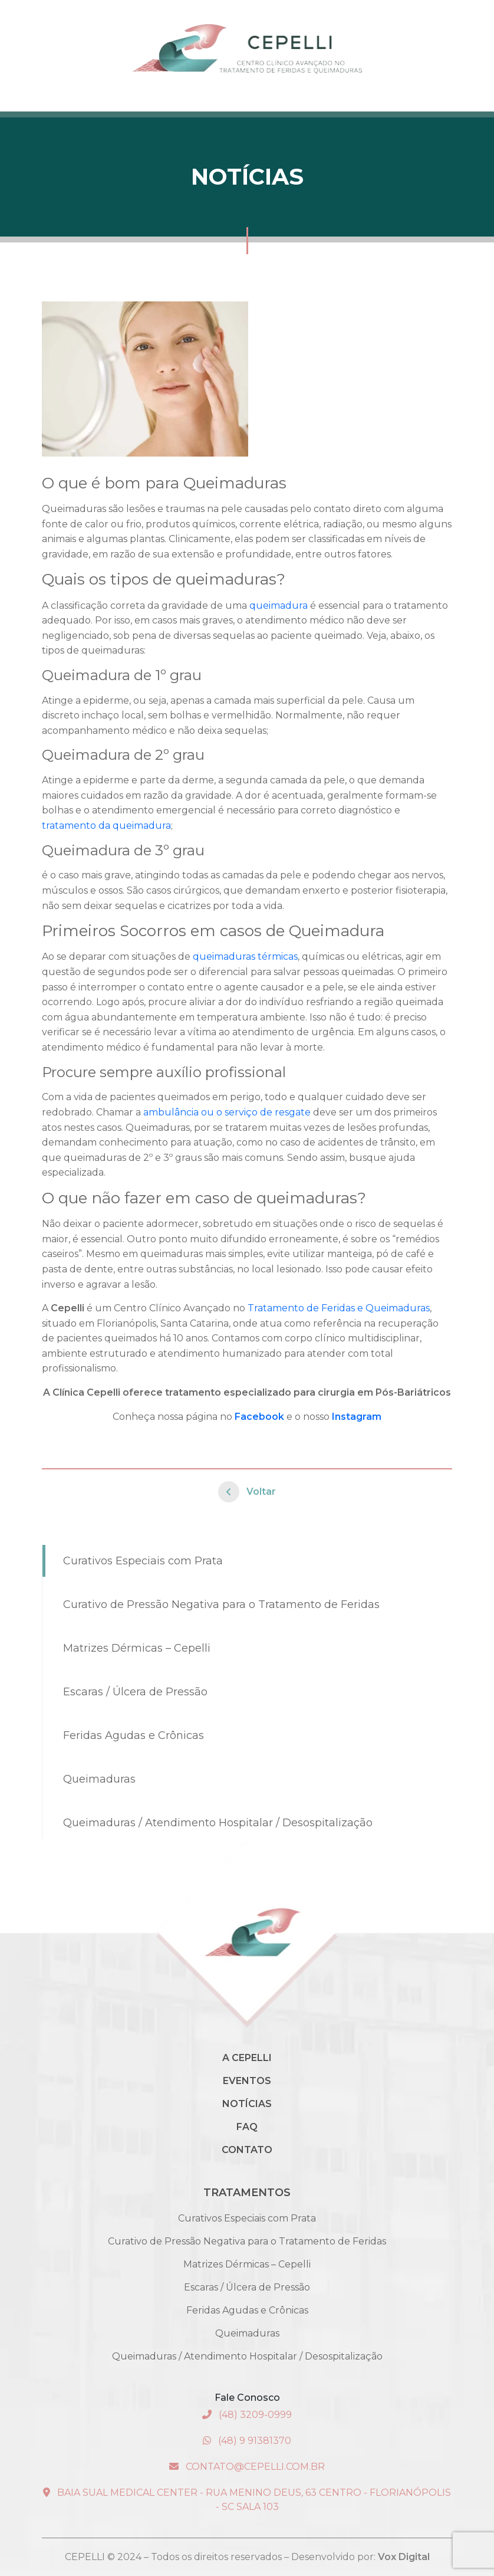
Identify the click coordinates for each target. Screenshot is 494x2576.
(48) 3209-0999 (247, 2414)
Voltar (247, 1491)
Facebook (259, 1416)
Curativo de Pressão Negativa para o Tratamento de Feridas (221, 1604)
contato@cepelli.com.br (247, 2466)
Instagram (356, 1416)
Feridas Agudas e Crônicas (133, 1735)
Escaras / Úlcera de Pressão (135, 1691)
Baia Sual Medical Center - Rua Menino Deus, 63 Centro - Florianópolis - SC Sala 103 (247, 2499)
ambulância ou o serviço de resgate (227, 1112)
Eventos (247, 2080)
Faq (247, 2126)
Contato (247, 2149)
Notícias (247, 2103)
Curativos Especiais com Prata (143, 1560)
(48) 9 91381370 (247, 2440)
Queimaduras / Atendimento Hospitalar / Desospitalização (218, 1822)
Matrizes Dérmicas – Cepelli (136, 1648)
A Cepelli (247, 2057)
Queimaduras (99, 1779)
